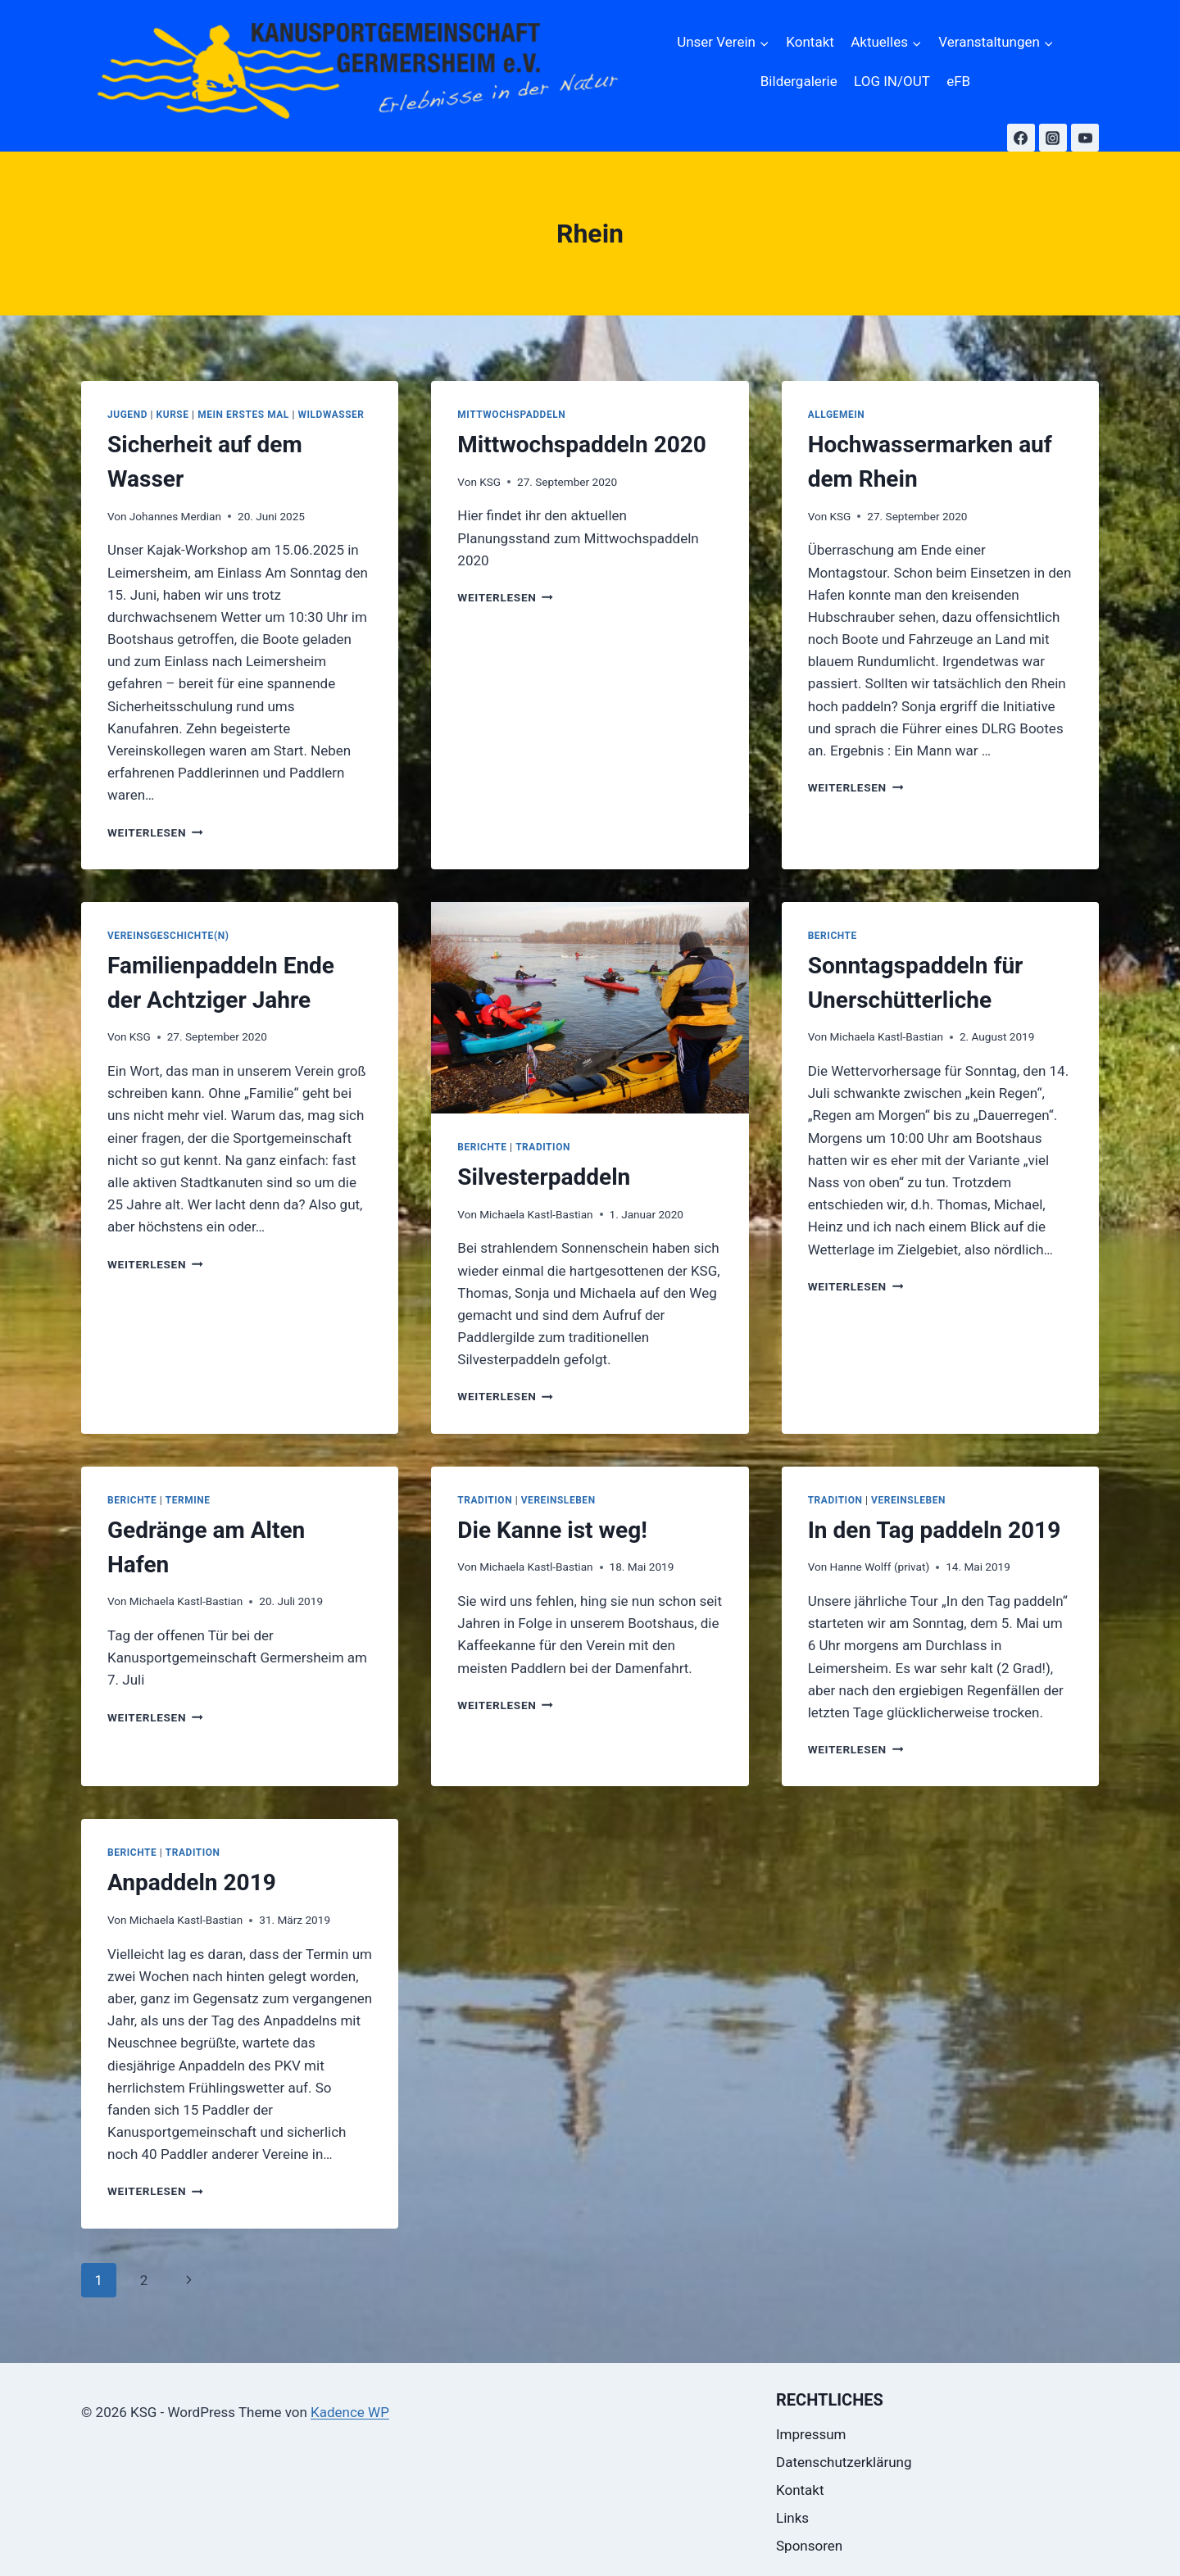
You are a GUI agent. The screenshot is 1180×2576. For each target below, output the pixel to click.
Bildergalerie (798, 81)
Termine (188, 1500)
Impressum (811, 2434)
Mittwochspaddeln (511, 414)
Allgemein (836, 414)
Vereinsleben (558, 1500)
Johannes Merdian (175, 516)
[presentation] (589, 1007)
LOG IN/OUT (892, 81)
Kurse (173, 414)
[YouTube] (1085, 138)
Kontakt (810, 42)
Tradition (542, 1147)
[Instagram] (1053, 138)
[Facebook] (1021, 138)
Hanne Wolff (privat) (879, 1566)
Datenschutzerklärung (843, 2462)
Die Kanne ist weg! (552, 1530)
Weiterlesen (155, 832)
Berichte (481, 1147)
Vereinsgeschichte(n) (168, 935)
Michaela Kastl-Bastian (535, 1214)
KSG (490, 481)
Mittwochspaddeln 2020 (581, 444)
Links (792, 2518)
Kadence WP (350, 2412)
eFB (958, 81)
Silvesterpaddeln (543, 1176)
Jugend (127, 414)
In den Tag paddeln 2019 (934, 1530)
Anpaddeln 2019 (191, 1882)
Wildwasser (331, 414)
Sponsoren (809, 2545)
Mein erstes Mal (243, 414)
